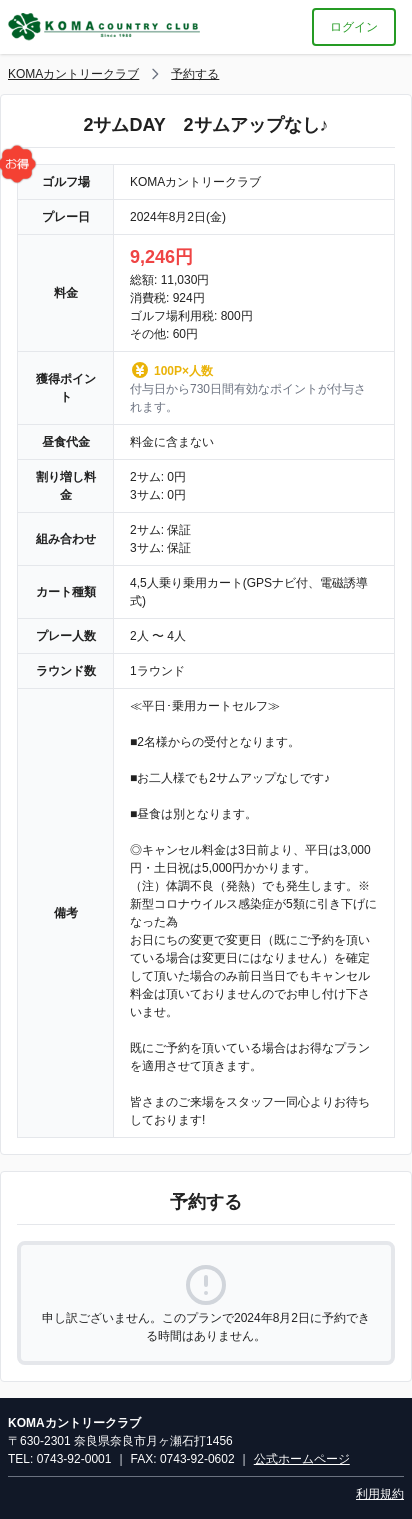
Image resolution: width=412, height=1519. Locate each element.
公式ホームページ (302, 1459)
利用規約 (380, 1494)
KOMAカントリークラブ (73, 74)
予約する (195, 74)
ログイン (354, 27)
